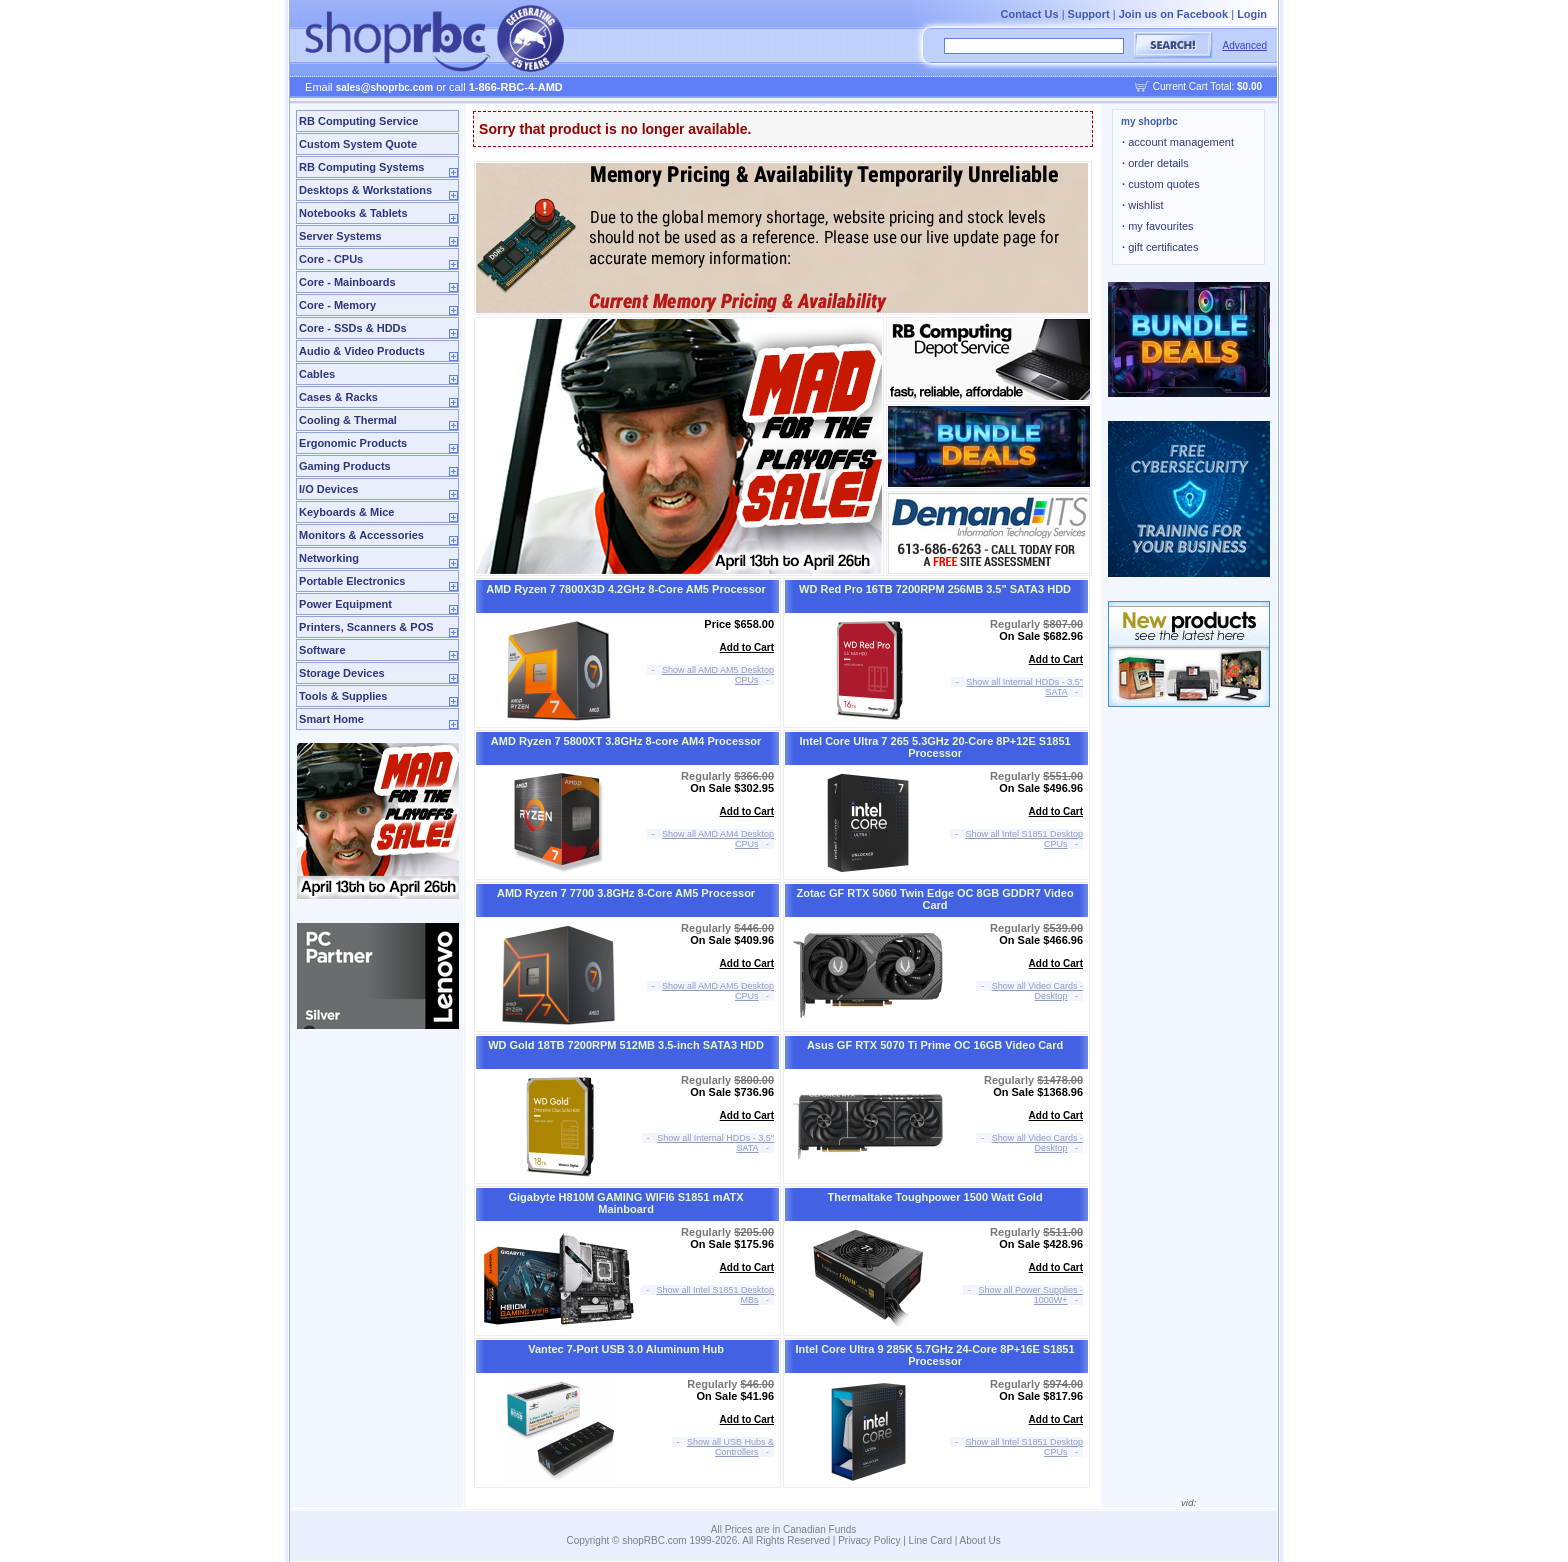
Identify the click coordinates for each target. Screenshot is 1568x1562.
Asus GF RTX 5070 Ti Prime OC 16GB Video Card (935, 1045)
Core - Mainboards (347, 282)
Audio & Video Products (362, 351)
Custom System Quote (358, 144)
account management (1178, 142)
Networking (329, 558)
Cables (317, 374)
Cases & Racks (338, 397)
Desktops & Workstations (365, 190)
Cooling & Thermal (348, 420)
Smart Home (331, 719)
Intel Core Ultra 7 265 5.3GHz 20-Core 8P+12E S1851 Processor (934, 747)
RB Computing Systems (361, 167)
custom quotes (1161, 184)
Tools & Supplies (343, 696)
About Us (980, 1540)
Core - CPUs (331, 259)
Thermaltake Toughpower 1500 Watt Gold (934, 1197)
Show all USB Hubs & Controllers (730, 1447)
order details (1155, 163)
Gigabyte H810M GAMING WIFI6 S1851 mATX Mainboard (625, 1203)
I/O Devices (328, 489)
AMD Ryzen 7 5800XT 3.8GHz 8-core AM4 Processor (626, 741)
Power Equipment (345, 604)
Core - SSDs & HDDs (353, 328)
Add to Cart (747, 647)
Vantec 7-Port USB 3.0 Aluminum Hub (626, 1349)
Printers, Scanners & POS (366, 627)
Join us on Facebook (1173, 14)
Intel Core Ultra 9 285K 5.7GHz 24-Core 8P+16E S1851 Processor (935, 1355)
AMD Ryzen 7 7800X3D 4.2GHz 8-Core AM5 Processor (626, 589)
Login (1252, 14)
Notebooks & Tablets (353, 213)
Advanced (1245, 45)
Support (1089, 14)
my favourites (1158, 226)
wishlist (1143, 205)
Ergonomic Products (353, 443)
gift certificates (1160, 247)
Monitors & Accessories (361, 535)
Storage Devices (342, 673)
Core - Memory (337, 305)
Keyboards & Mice (346, 512)
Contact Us (1030, 14)
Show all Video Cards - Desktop (1037, 991)
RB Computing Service (358, 121)
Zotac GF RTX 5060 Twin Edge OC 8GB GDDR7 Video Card (935, 899)
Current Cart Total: (1207, 86)
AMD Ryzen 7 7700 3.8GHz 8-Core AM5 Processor (626, 893)
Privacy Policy (869, 1540)
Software (322, 650)
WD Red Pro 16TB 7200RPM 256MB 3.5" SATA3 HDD (935, 589)
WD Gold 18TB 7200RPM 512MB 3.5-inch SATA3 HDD (626, 1045)
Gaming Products (345, 466)
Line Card (930, 1540)
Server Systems (340, 236)
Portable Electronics (352, 581)
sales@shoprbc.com (385, 87)
